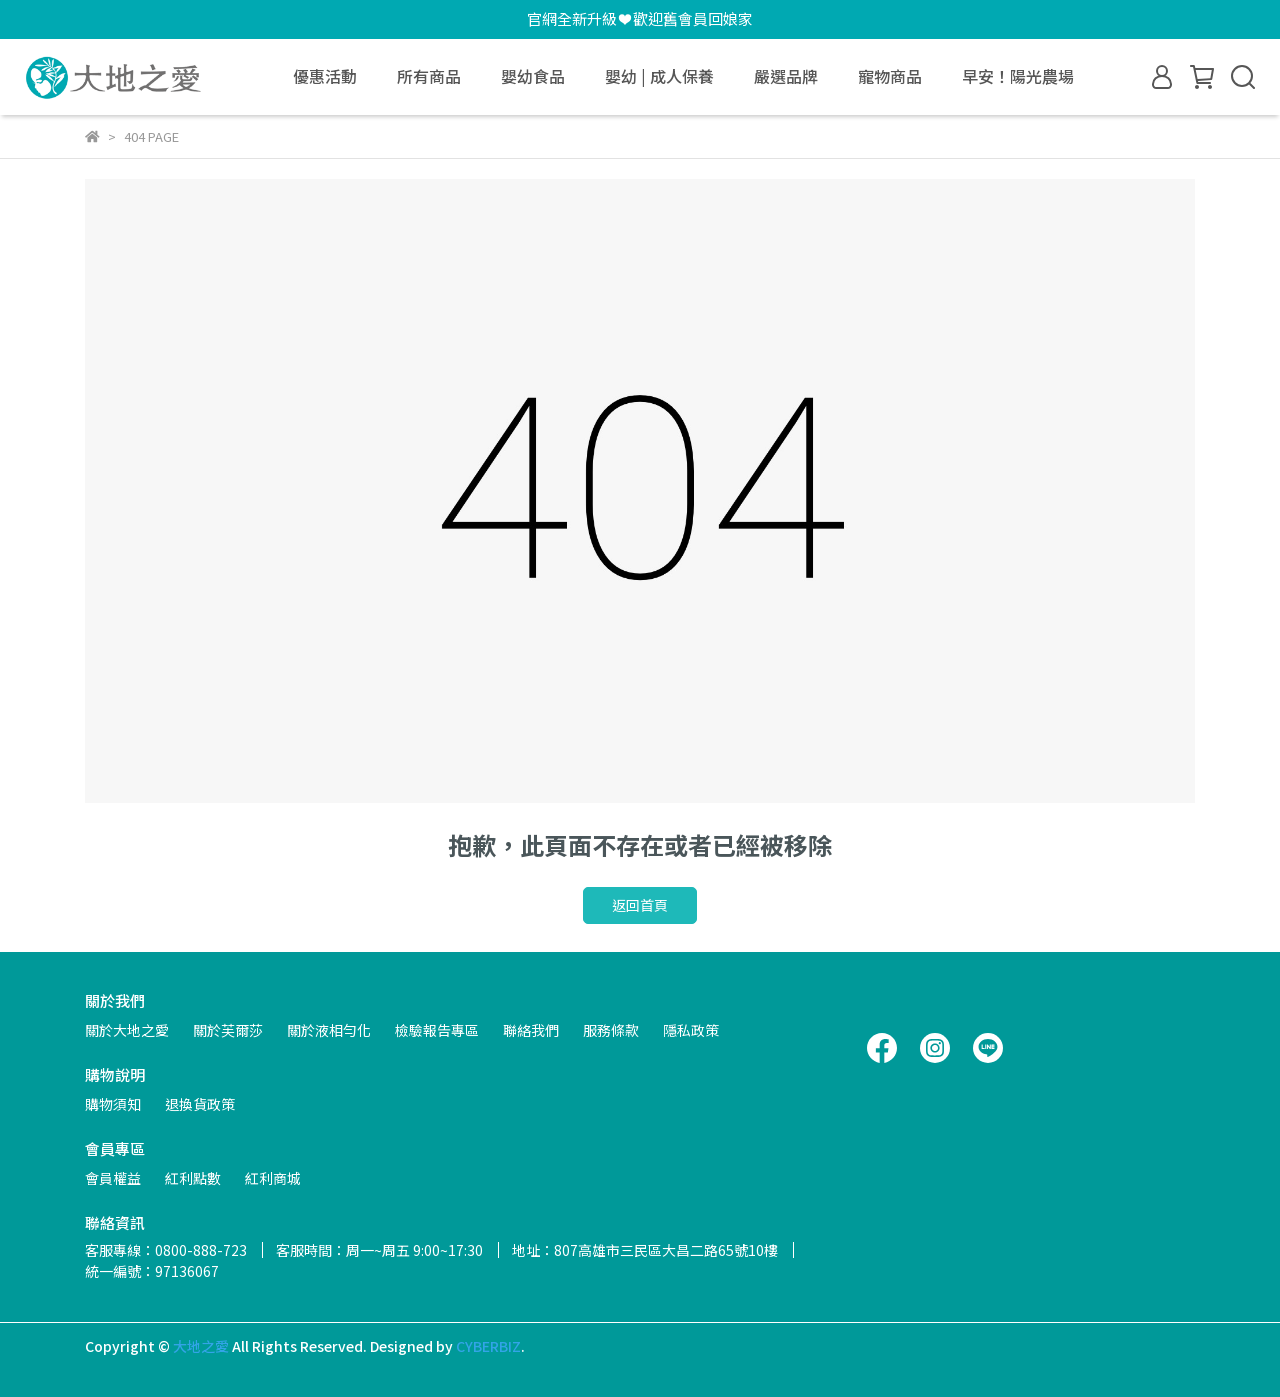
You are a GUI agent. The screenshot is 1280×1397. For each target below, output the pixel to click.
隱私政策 (691, 1030)
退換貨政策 (200, 1104)
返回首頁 (640, 905)
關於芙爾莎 (228, 1030)
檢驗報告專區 (437, 1030)
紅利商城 (273, 1178)
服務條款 (611, 1030)
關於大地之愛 (127, 1030)
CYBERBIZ (488, 1346)
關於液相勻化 (329, 1030)
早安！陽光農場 (1018, 76)
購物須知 (113, 1104)
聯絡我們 (531, 1030)
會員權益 (113, 1178)
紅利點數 (193, 1178)
